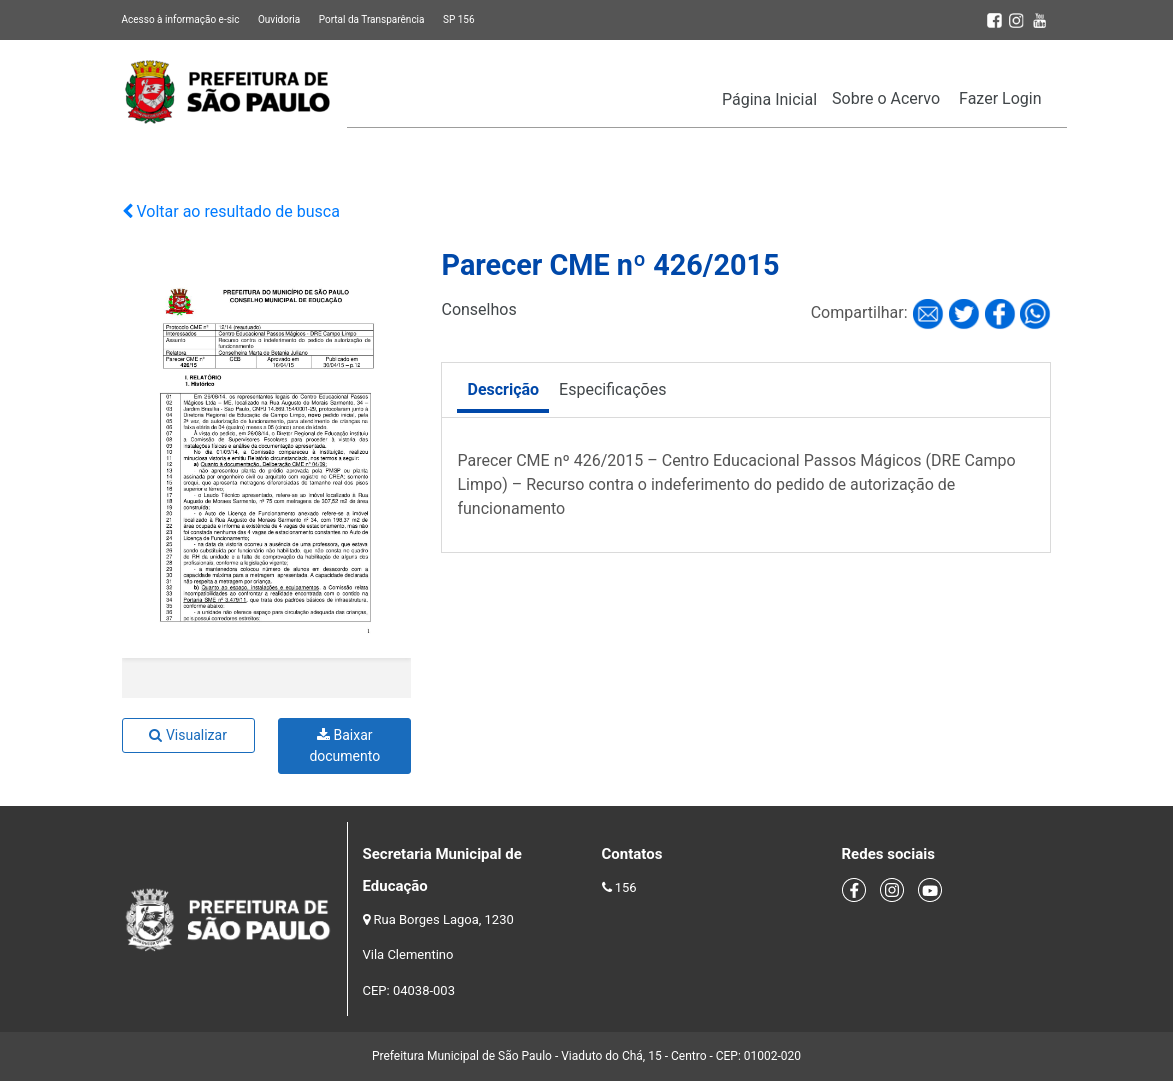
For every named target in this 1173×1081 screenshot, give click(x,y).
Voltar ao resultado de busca (231, 211)
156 (626, 887)
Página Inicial (769, 99)
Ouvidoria (279, 19)
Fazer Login (1000, 98)
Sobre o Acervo (886, 98)
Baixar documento (344, 745)
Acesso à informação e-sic (181, 19)
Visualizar (187, 735)
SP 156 (459, 19)
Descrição (503, 389)
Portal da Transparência (372, 19)
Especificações (612, 389)
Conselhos (478, 309)
